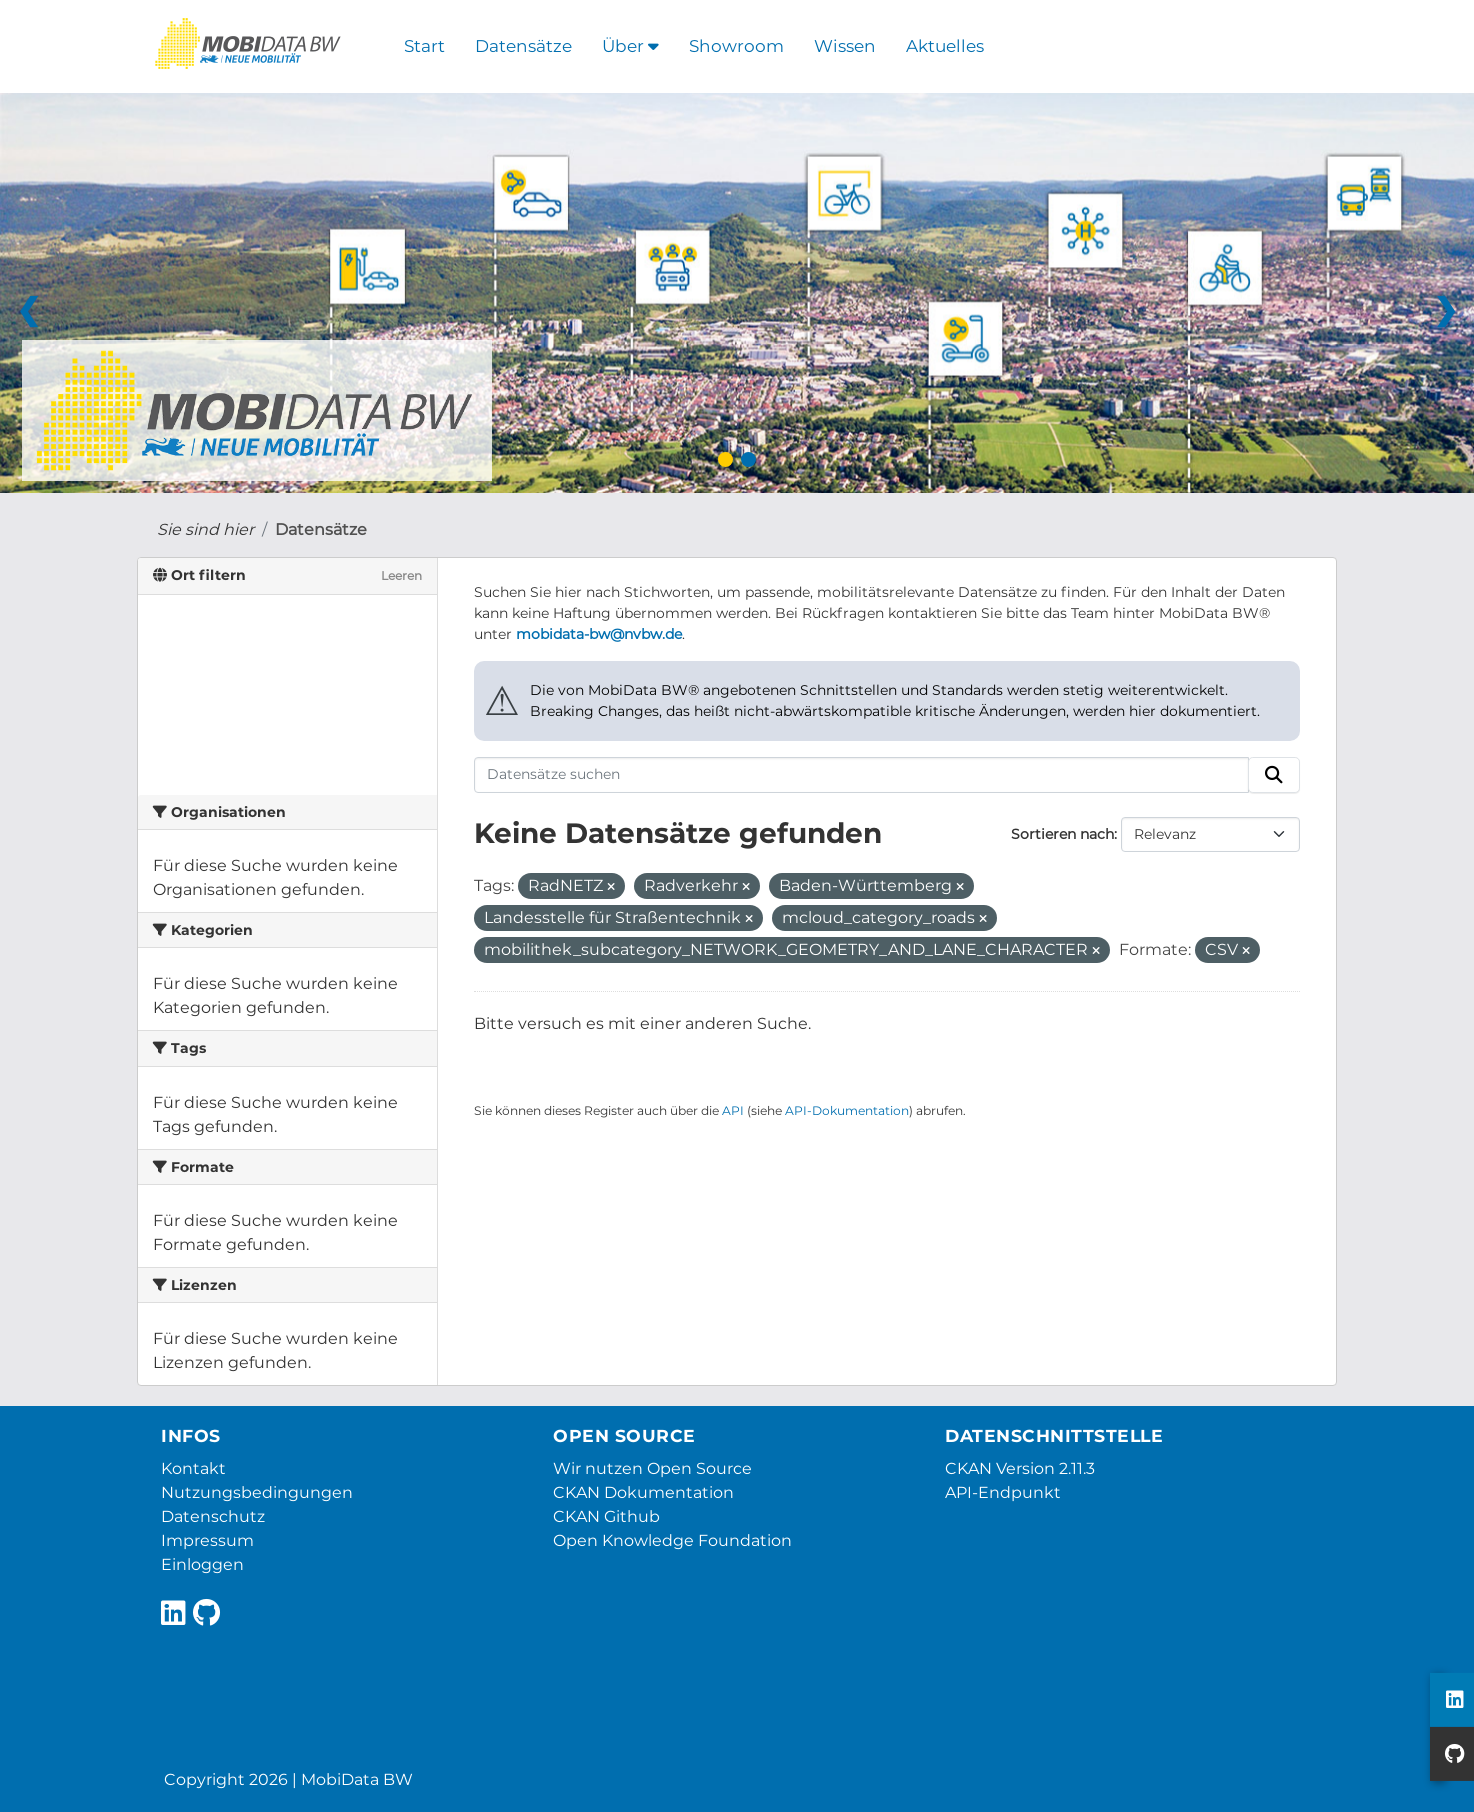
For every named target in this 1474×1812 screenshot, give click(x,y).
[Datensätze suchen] (862, 775)
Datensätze (523, 46)
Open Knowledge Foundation (672, 1540)
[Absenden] (1274, 775)
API (733, 1110)
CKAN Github (606, 1516)
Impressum (207, 1540)
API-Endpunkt (1003, 1492)
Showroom (736, 46)
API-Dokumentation (847, 1110)
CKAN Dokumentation (643, 1492)
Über (630, 46)
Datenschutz (213, 1516)
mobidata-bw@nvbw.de (599, 634)
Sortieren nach (1062, 834)
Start (424, 46)
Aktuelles (945, 46)
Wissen (845, 46)
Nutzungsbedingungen (257, 1492)
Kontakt (193, 1468)
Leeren (401, 575)
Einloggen (202, 1564)
